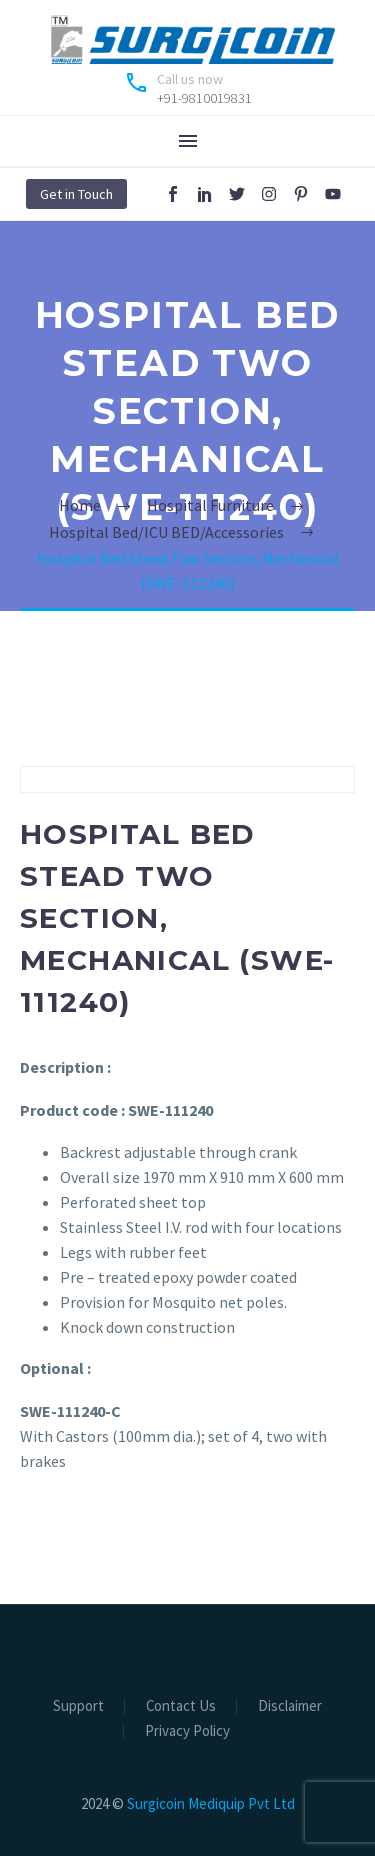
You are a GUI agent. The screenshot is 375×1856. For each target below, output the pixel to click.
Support (78, 1706)
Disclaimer (290, 1706)
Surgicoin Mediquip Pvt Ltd (211, 1803)
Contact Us (181, 1706)
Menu (188, 141)
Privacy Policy (187, 1731)
